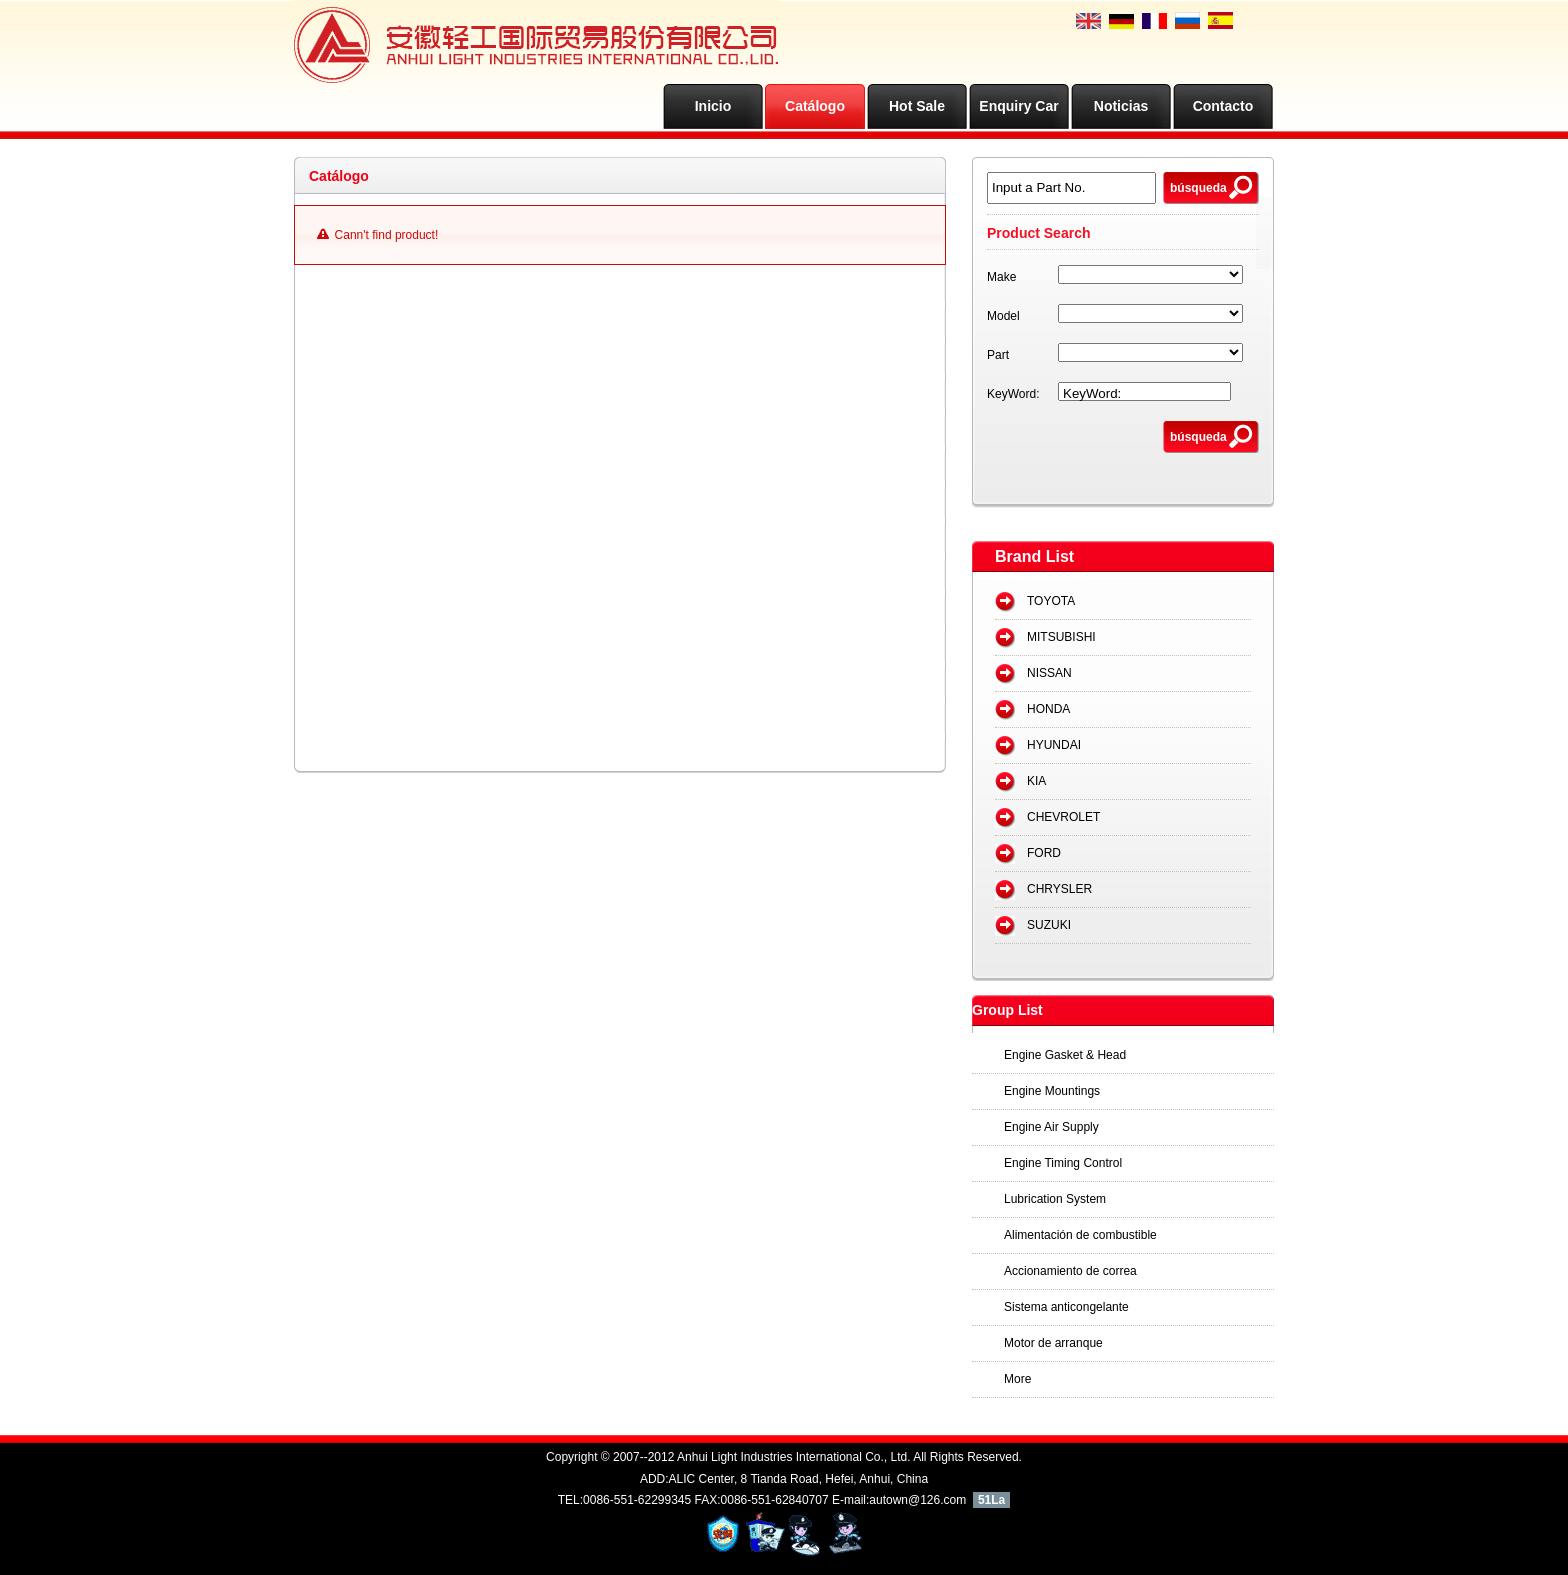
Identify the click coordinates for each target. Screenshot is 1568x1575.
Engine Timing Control (1063, 1163)
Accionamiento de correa (1070, 1271)
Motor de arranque (1053, 1343)
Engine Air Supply (1051, 1127)
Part (998, 355)
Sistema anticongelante (1066, 1307)
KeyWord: (1013, 394)
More (1017, 1379)
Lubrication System (1055, 1199)
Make (1001, 277)
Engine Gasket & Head (1065, 1055)
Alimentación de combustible (1080, 1235)
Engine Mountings (1052, 1091)
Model (1003, 316)
